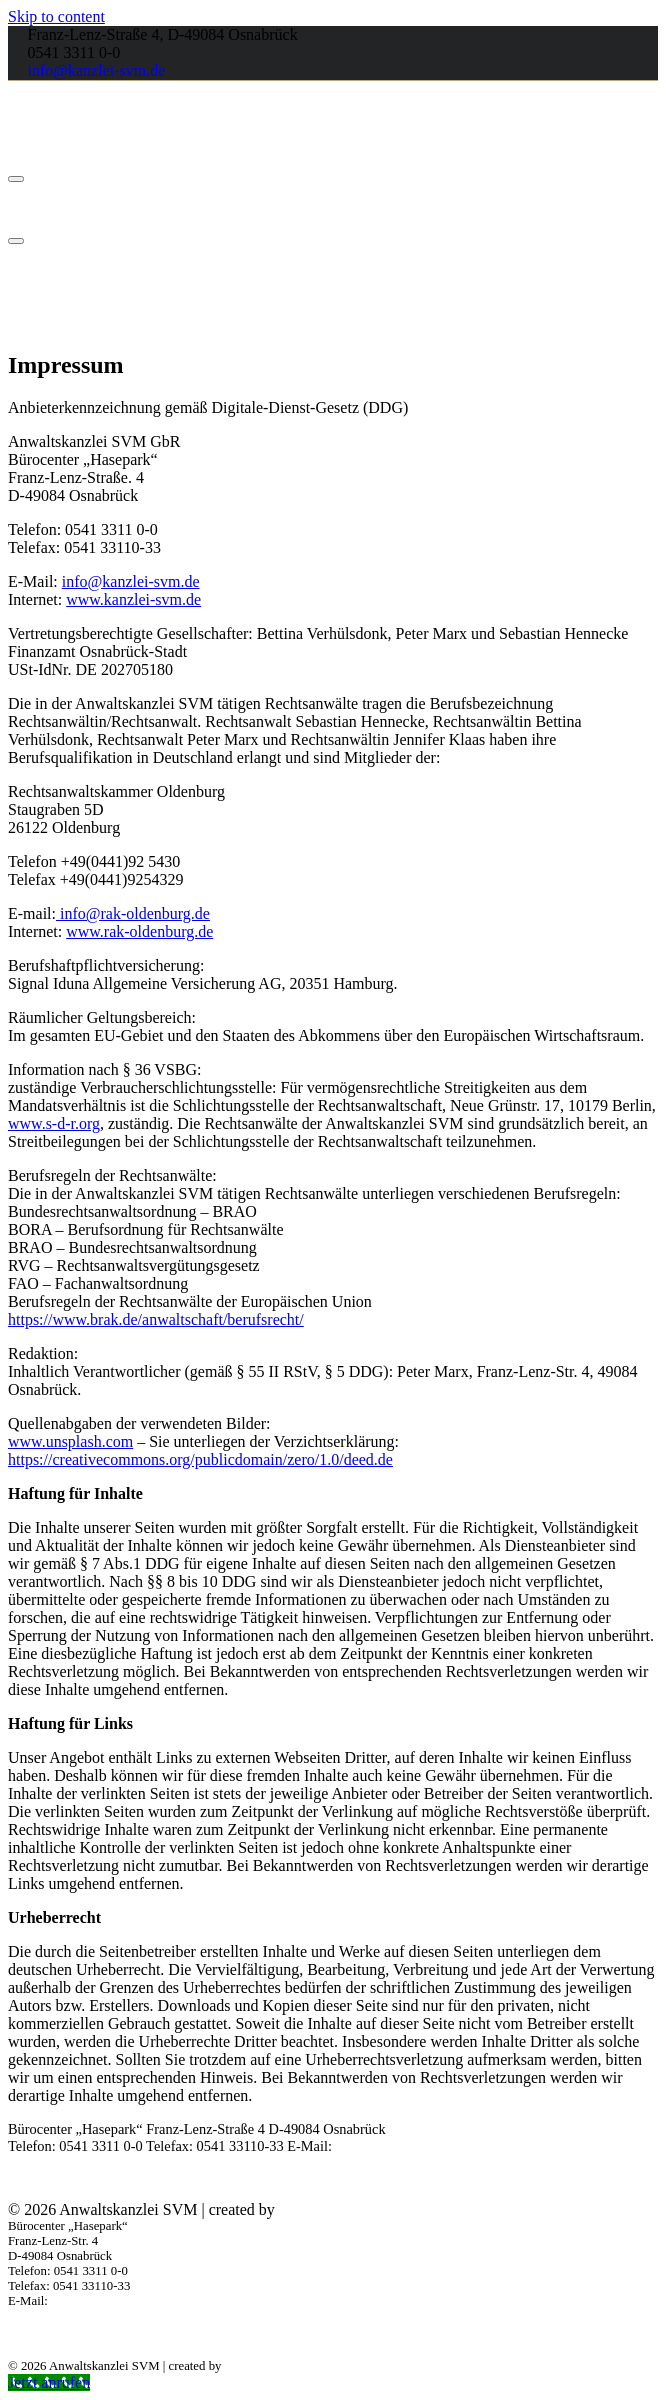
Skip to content (56, 16)
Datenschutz (558, 2177)
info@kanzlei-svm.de (97, 70)
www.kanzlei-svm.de (133, 599)
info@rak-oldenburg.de (133, 913)
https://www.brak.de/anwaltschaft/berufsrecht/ (156, 1319)
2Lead (299, 2209)
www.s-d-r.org (54, 1123)
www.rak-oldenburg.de (139, 931)
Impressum (626, 2177)
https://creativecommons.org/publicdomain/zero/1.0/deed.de (200, 1459)
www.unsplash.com (70, 1441)
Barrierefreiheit (478, 2177)
